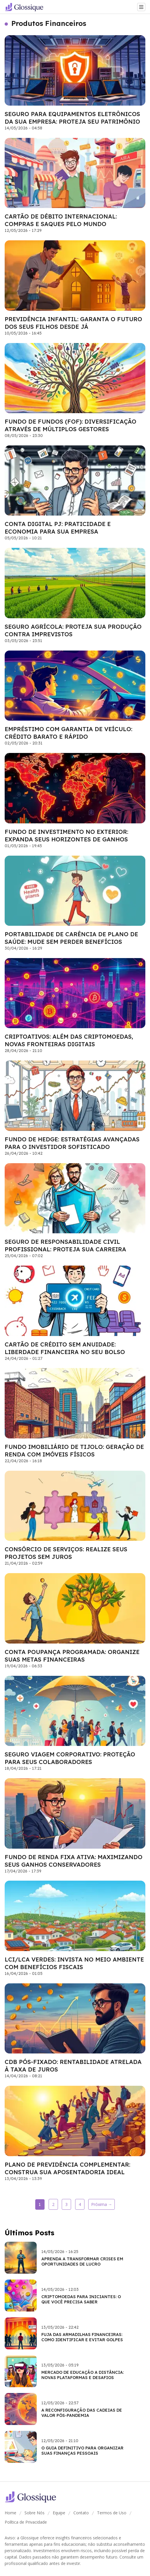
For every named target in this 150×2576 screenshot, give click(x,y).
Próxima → (101, 2204)
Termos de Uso (111, 2512)
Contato (81, 2512)
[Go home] (26, 7)
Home (10, 2512)
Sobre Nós (34, 2512)
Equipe (59, 2512)
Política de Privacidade (26, 2522)
